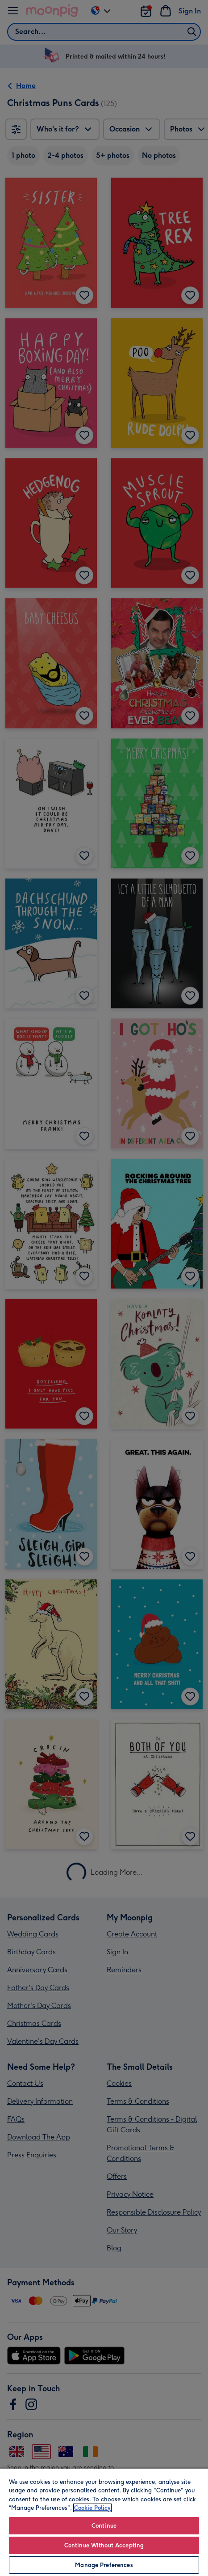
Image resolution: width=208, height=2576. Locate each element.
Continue (104, 2525)
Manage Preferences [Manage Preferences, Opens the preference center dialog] (104, 2565)
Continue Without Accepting (104, 2545)
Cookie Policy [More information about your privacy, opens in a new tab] (92, 2507)
